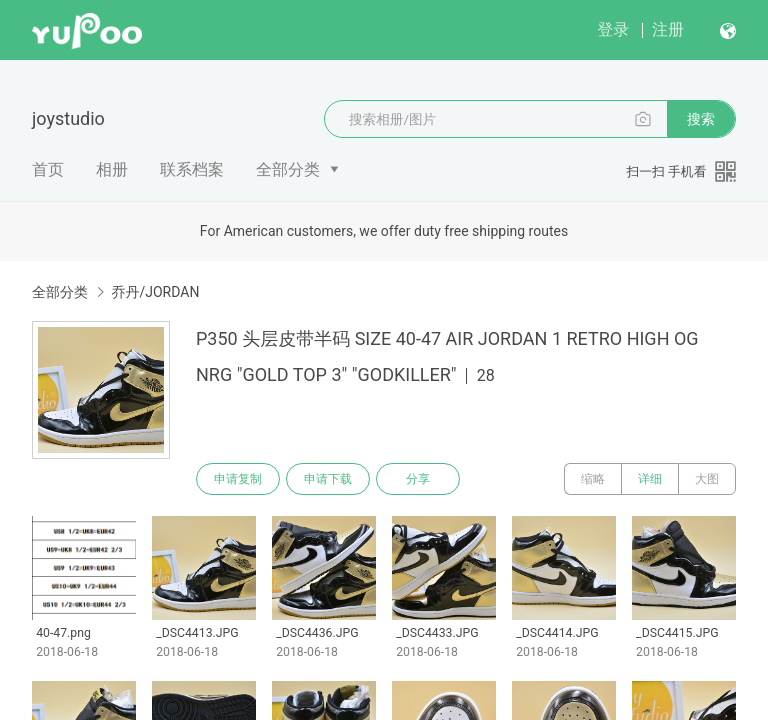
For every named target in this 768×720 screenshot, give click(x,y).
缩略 (593, 479)
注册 (668, 29)
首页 (48, 169)
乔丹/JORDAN (155, 292)
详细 (650, 479)
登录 (613, 29)
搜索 (701, 119)
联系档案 (192, 169)
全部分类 (288, 169)
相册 (112, 169)
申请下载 (328, 479)
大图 (707, 479)
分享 (418, 479)
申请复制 (238, 479)
